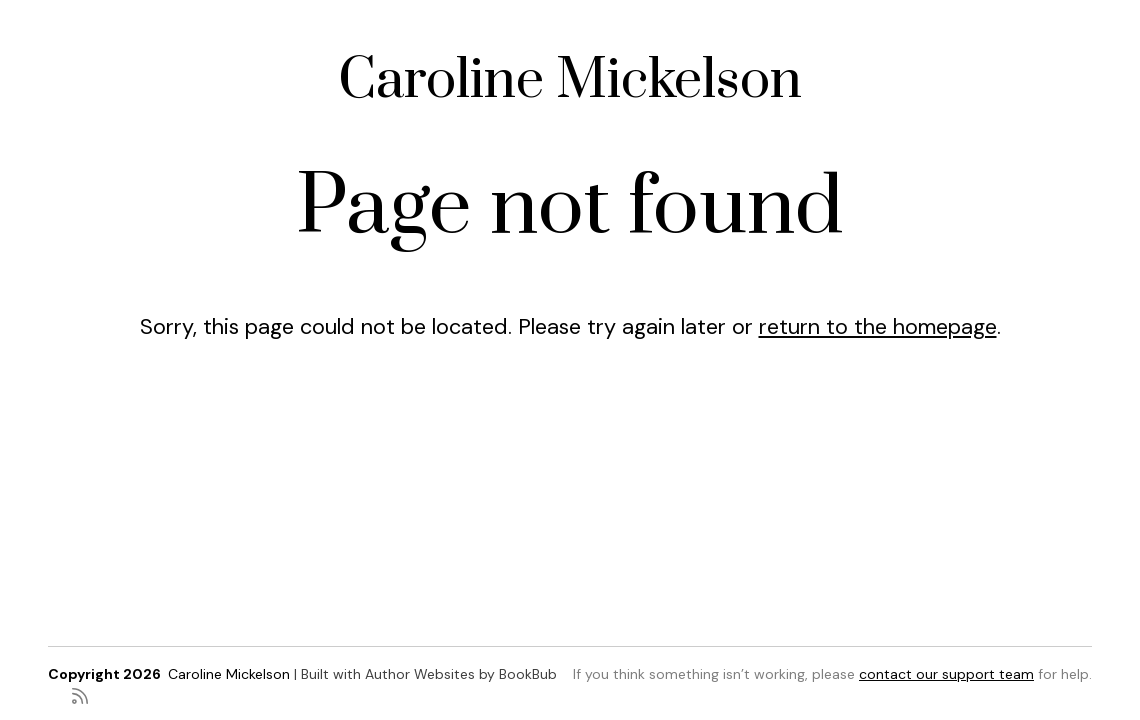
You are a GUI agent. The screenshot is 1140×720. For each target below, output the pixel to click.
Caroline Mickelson (570, 81)
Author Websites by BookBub (461, 674)
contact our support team (946, 674)
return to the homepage (878, 326)
